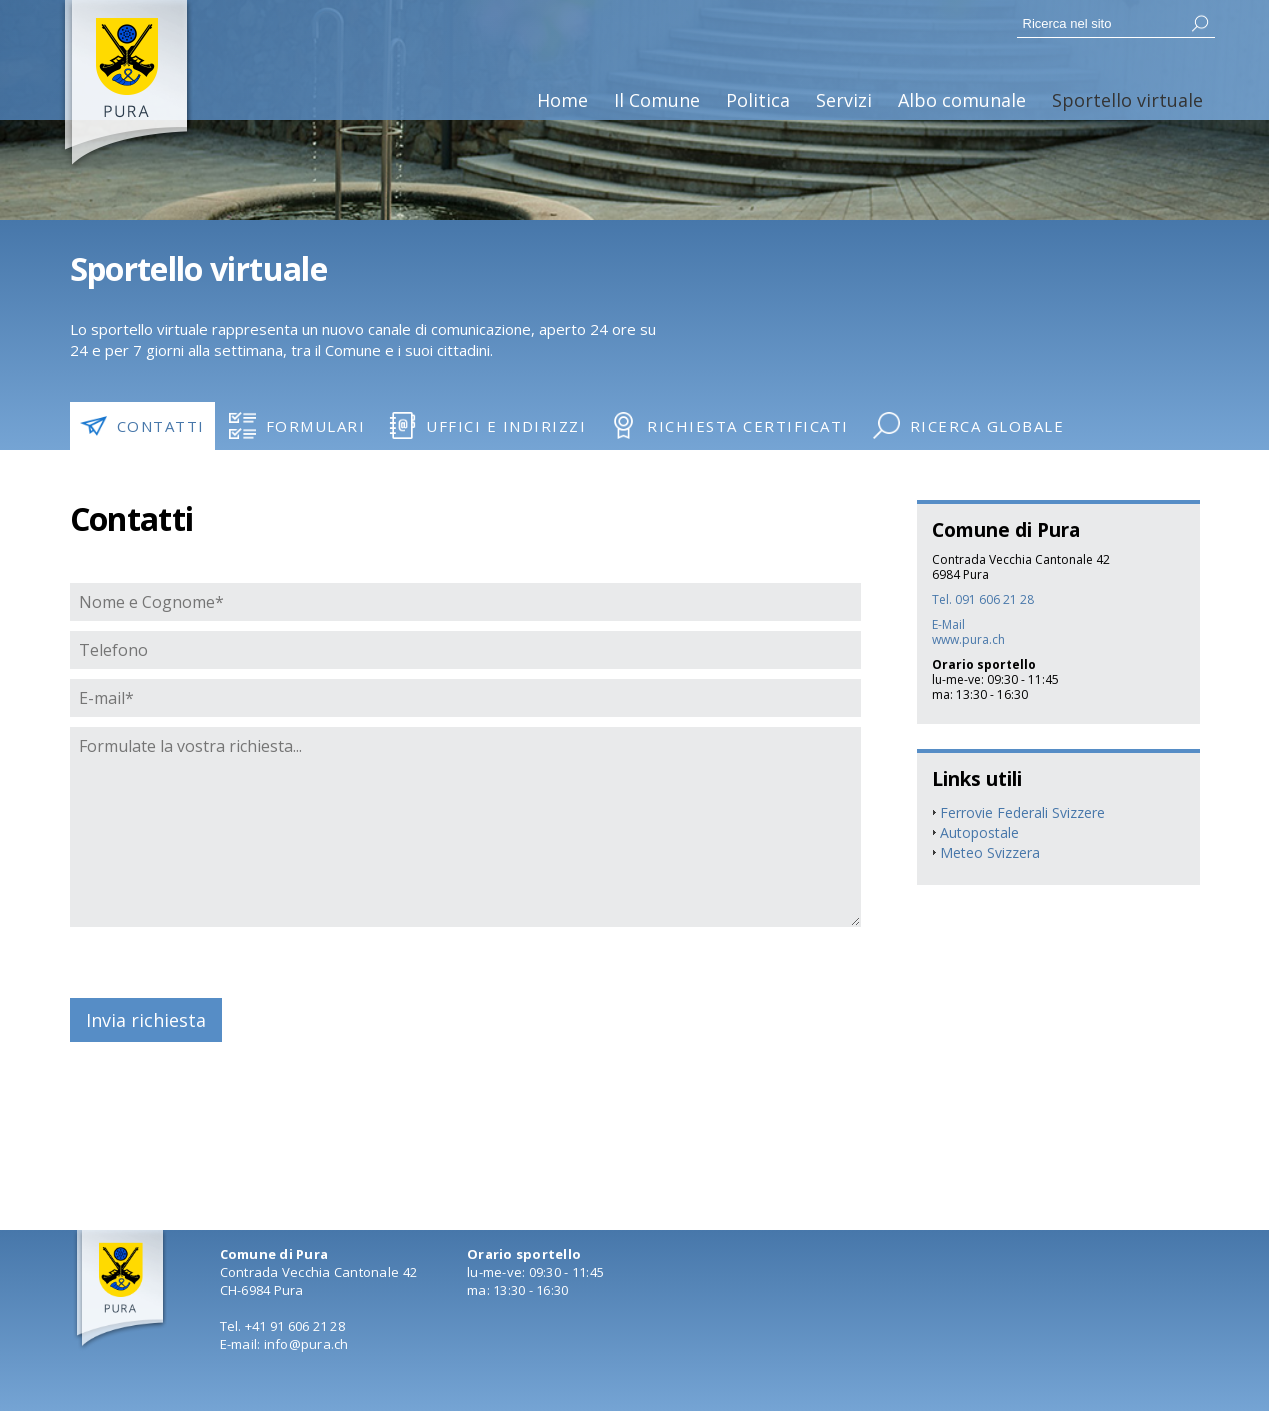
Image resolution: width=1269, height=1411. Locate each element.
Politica (758, 100)
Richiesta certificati (729, 425)
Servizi (844, 100)
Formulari (297, 425)
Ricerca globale (969, 425)
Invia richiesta (146, 1020)
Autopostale (979, 832)
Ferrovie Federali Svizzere (1022, 812)
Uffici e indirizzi (487, 425)
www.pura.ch (968, 639)
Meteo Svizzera (990, 852)
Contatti (142, 425)
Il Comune (657, 100)
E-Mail (948, 624)
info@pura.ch (306, 1344)
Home (562, 100)
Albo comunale (962, 100)
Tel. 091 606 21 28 (983, 599)
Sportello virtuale (1127, 100)
